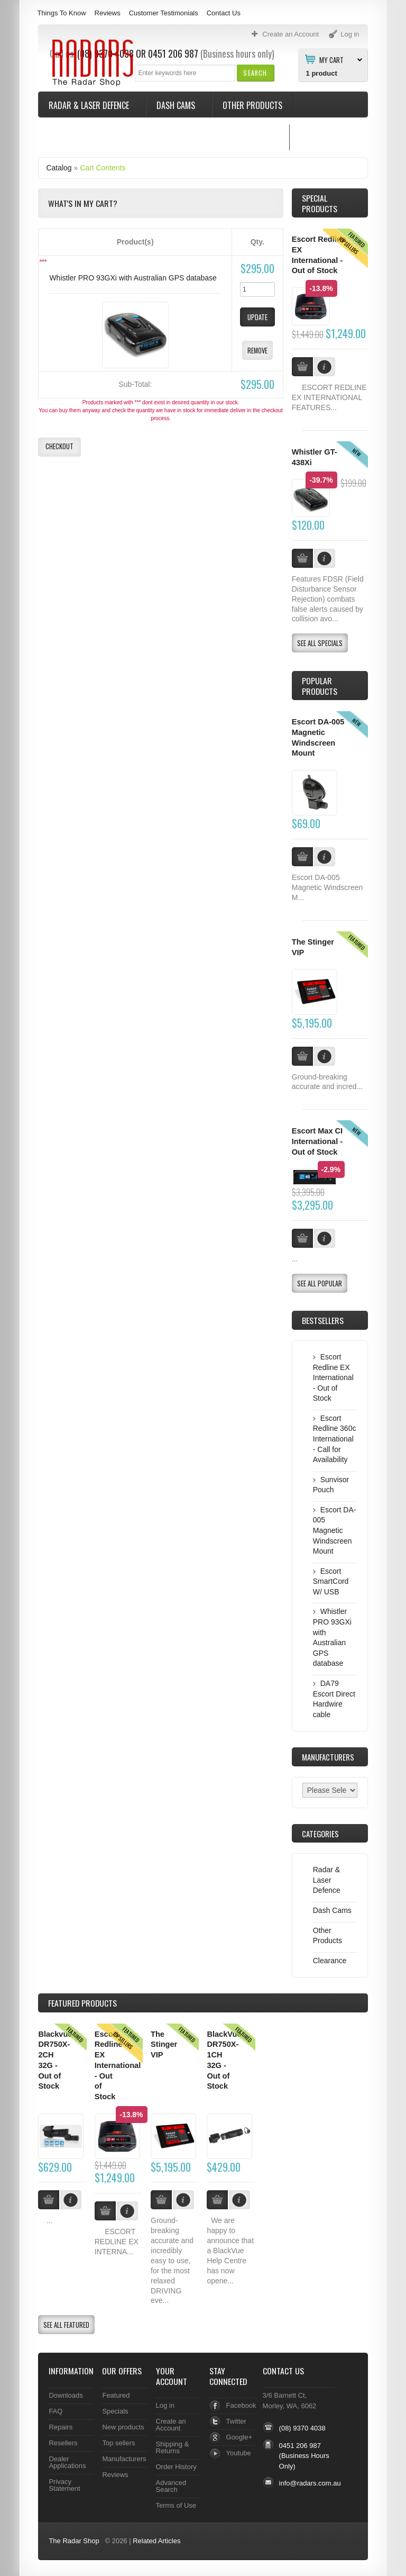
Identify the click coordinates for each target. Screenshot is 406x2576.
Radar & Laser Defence (90, 105)
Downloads (65, 2395)
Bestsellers (323, 1320)
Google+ (239, 2437)
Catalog (58, 168)
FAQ (55, 2411)
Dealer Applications (67, 2462)
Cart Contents (102, 168)
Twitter (236, 2421)
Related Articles (156, 2541)
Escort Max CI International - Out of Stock (317, 1141)
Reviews (108, 13)
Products (82, 2003)
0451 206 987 (300, 2446)
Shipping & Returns (172, 2447)
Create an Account (171, 2424)
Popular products (319, 685)
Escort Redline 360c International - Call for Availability (334, 1439)
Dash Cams (176, 105)
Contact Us (224, 13)
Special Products (319, 203)
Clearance (330, 1960)
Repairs (60, 2427)
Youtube (238, 2453)
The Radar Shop (74, 2541)
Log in (165, 2405)
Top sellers (118, 2443)
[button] (255, 73)
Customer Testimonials (163, 13)
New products (123, 2427)
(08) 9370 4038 (302, 2428)
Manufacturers (124, 2459)
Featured (116, 2395)
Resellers (63, 2443)
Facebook (241, 2405)
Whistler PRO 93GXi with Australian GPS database (132, 278)
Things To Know (61, 13)
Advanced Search (171, 2486)
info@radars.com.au (310, 2483)
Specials (115, 2411)
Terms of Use (176, 2505)
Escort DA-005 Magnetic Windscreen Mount (334, 1530)
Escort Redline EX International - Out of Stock (333, 1377)
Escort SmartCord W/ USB (331, 1581)
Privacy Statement (64, 2485)
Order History (176, 2467)
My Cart (331, 59)
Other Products (252, 105)
